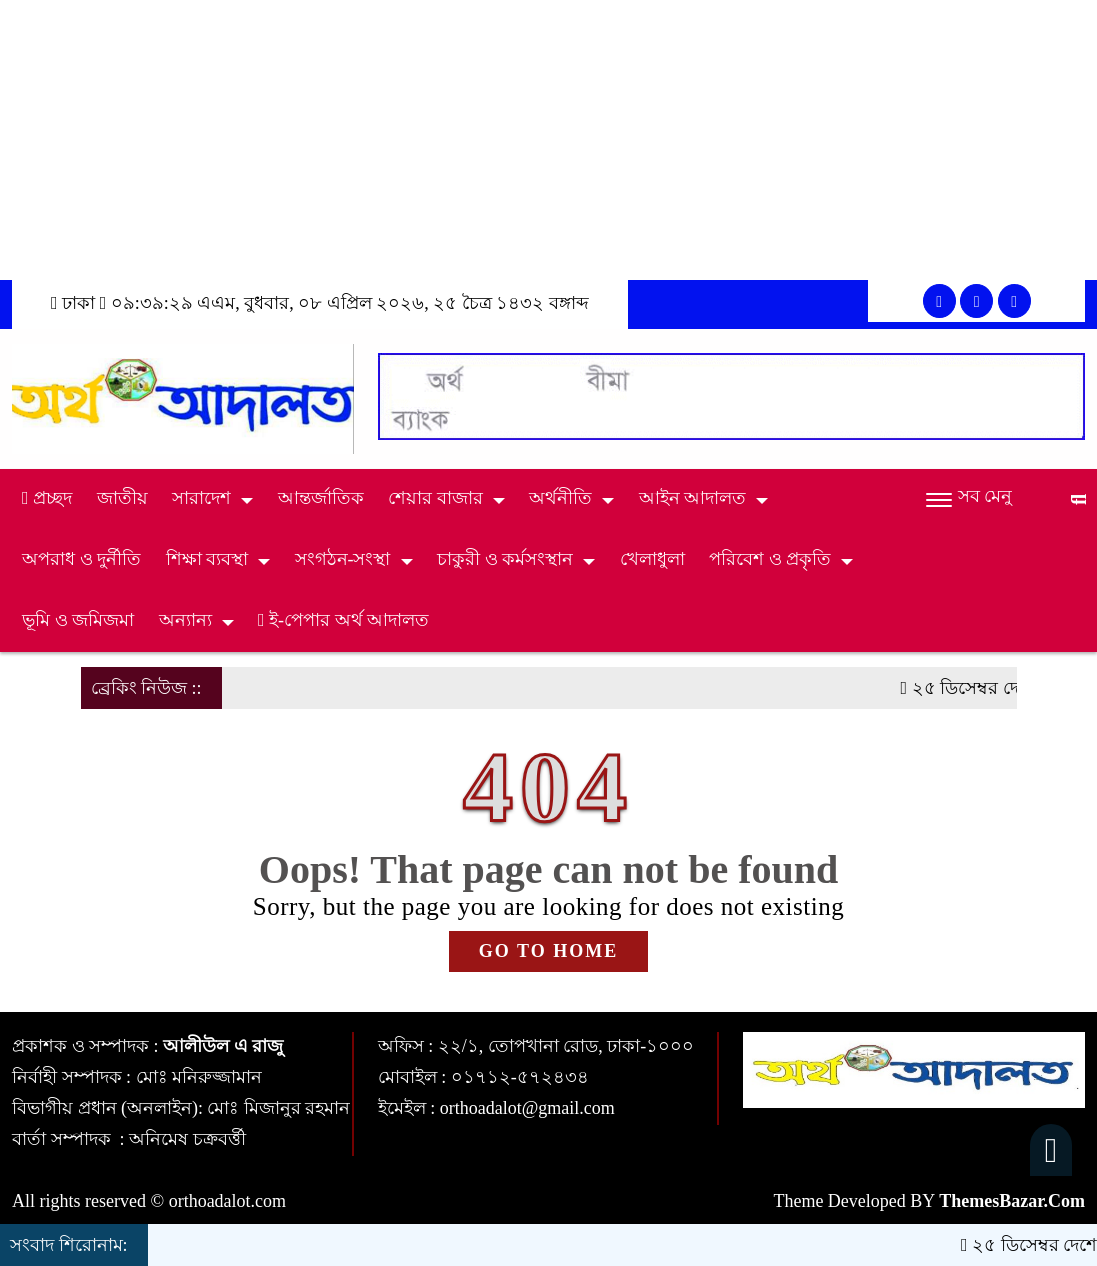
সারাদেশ (201, 498)
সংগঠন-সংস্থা (343, 559)
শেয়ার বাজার (435, 498)
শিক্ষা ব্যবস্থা (207, 559)
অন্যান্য (185, 620)
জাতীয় (122, 498)
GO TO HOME (548, 951)
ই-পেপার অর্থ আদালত (343, 620)
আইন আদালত (693, 498)
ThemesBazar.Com (1012, 1201)
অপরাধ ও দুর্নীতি (81, 559)
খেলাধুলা (652, 559)
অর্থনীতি (560, 498)
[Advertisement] (548, 140)
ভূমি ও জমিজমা (78, 620)
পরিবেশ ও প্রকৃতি (770, 559)
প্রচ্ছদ (47, 498)
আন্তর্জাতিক (321, 498)
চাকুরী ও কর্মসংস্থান (505, 559)
